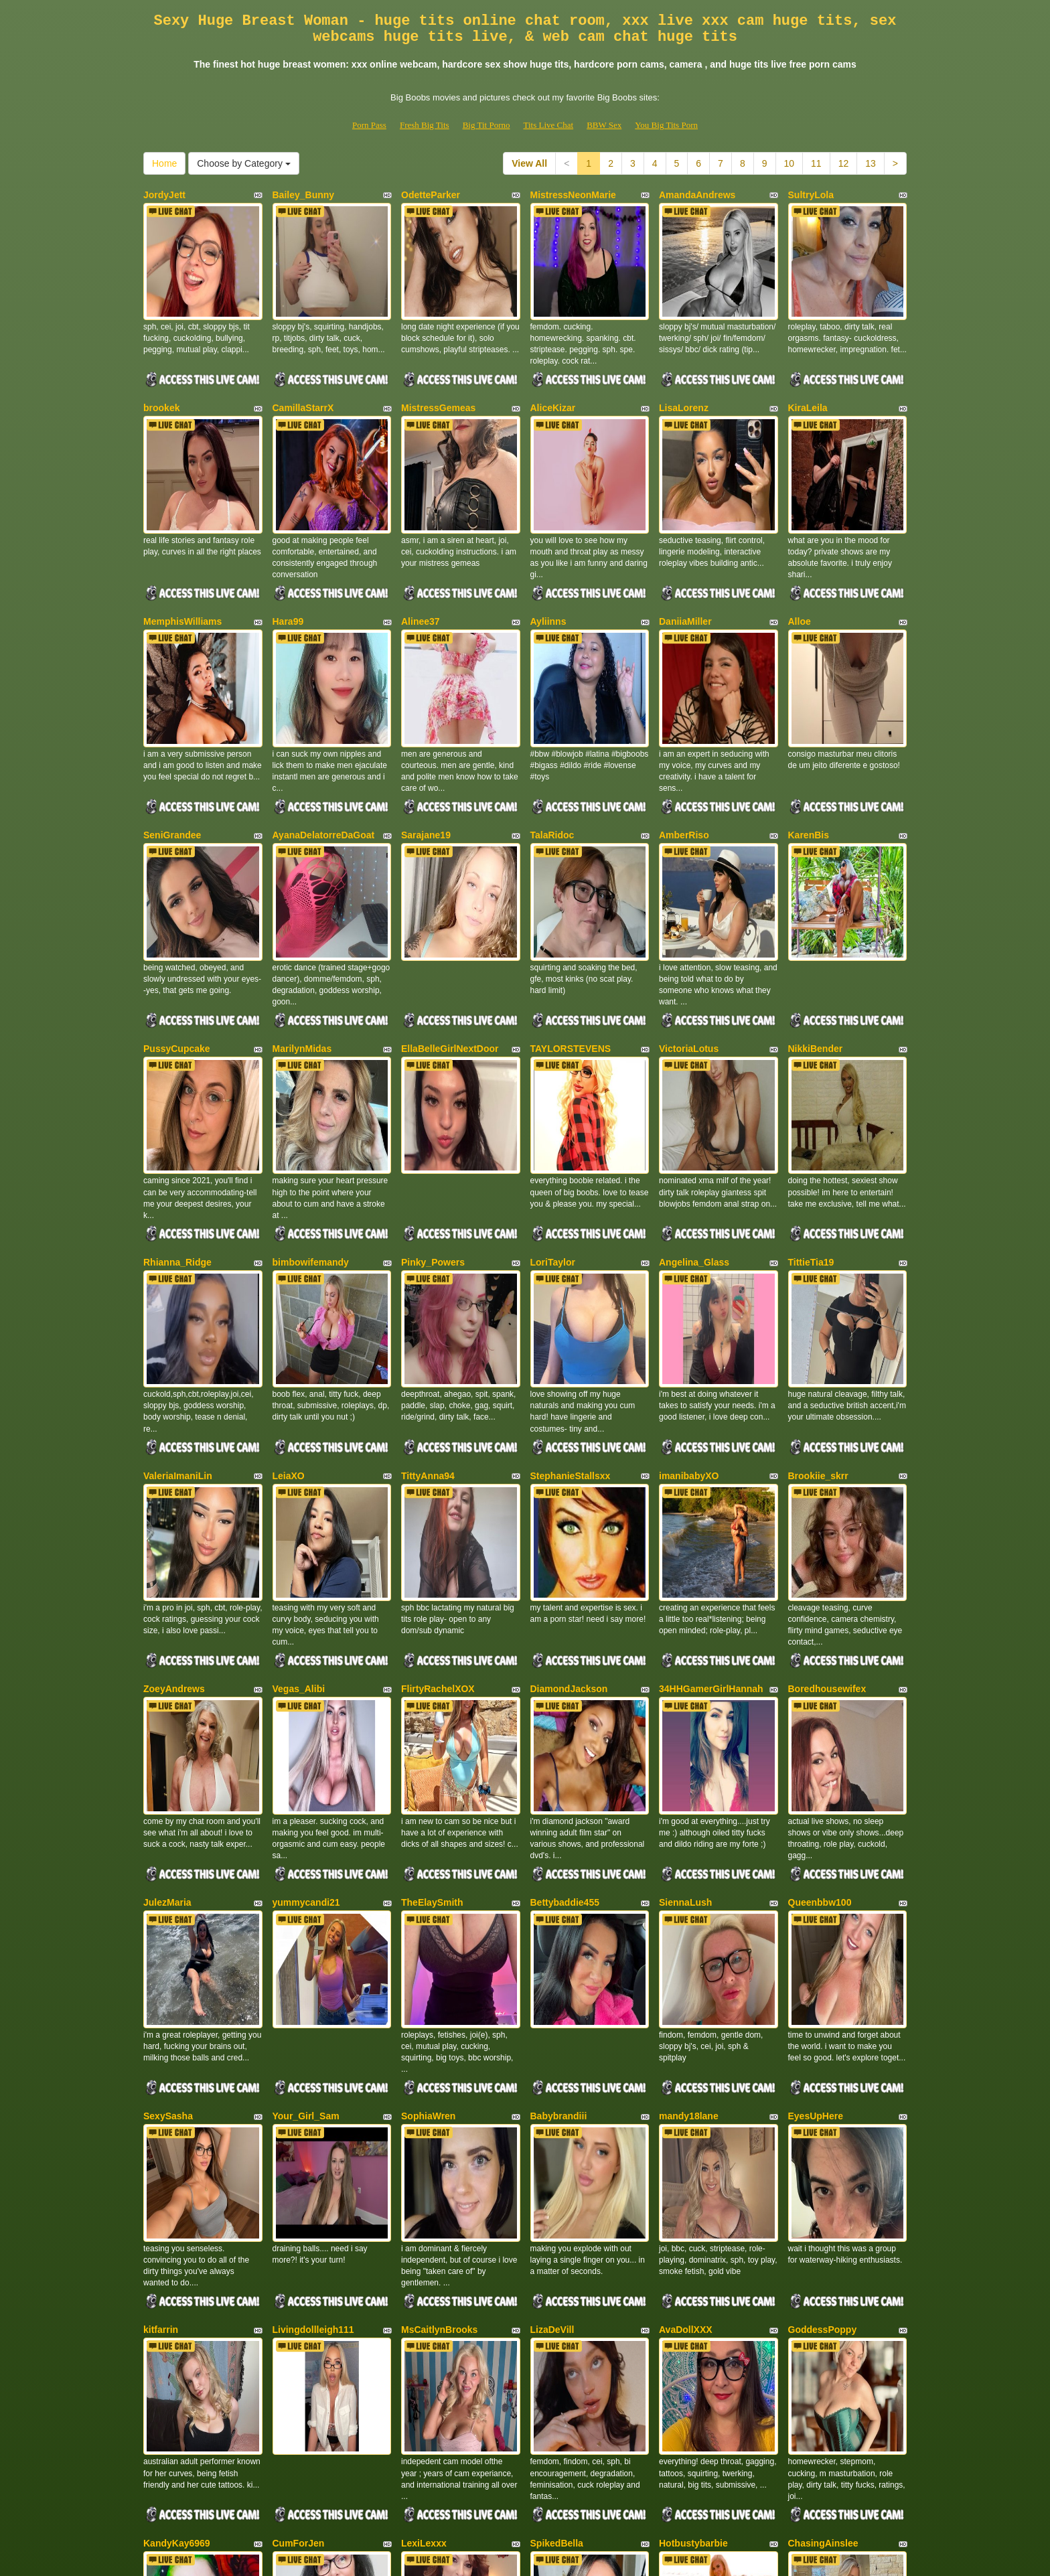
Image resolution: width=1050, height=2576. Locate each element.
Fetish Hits (574, 2556)
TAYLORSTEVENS (570, 929)
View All (529, 163)
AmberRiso (684, 746)
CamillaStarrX (303, 378)
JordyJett (164, 195)
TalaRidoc (552, 746)
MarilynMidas (302, 929)
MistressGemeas (438, 378)
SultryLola (811, 195)
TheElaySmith (432, 1664)
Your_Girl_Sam (306, 1848)
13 (870, 163)
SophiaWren (428, 1848)
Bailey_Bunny (304, 195)
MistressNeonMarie (573, 195)
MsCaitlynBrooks (439, 2031)
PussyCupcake (176, 929)
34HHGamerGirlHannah (711, 1480)
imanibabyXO (689, 1297)
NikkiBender (815, 929)
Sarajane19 (426, 746)
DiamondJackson (569, 1480)
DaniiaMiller (685, 561)
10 (789, 163)
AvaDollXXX (685, 2031)
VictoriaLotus (689, 929)
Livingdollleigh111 (313, 2031)
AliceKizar (553, 378)
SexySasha (168, 1848)
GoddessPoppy (822, 2031)
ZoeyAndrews (174, 1480)
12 (843, 163)
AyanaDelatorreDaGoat (324, 746)
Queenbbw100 (820, 1664)
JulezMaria (167, 1664)
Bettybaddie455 (564, 1664)
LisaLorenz (683, 378)
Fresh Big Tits (424, 125)
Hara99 (288, 561)
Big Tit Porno (486, 125)
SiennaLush (685, 1664)
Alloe (799, 561)
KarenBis (808, 746)
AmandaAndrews (697, 195)
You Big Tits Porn (666, 125)
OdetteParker (430, 195)
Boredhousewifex (827, 1480)
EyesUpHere (816, 1848)
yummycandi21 (306, 1664)
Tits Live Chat (548, 125)
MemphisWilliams (182, 561)
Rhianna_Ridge (177, 1113)
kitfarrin (160, 2031)
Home (164, 163)
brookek (161, 378)
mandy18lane (689, 1848)
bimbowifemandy (311, 1113)
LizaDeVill (552, 2031)
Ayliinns (548, 561)
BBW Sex (604, 125)
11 (816, 163)
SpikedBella (556, 2215)
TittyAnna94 (428, 1297)
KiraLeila (808, 378)
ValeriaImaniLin (177, 1297)
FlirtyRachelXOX (438, 1480)
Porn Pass (369, 125)
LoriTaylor (552, 1113)
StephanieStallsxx (570, 1297)
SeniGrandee (172, 746)
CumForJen (299, 2215)
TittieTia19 (811, 1113)
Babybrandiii (558, 1848)
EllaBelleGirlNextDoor (450, 929)
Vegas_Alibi (299, 1480)
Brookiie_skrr (818, 1297)
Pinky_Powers (433, 1113)
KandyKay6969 (176, 2215)
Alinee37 (420, 561)
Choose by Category (244, 163)
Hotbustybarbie (693, 2215)
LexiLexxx (424, 2215)
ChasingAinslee (823, 2215)
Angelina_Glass (694, 1113)
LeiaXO (289, 1297)
